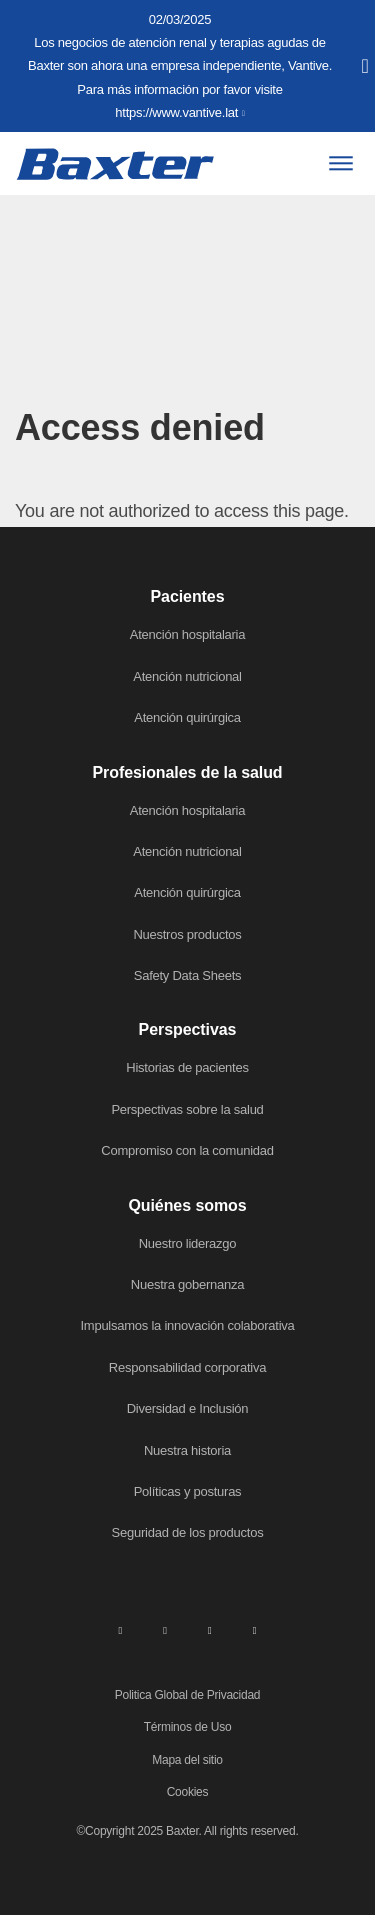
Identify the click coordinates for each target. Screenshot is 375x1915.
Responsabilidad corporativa (187, 1367)
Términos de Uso (188, 1727)
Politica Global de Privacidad (188, 1695)
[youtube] (255, 1630)
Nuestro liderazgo (188, 1243)
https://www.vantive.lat (176, 112)
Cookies (188, 1792)
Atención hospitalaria (187, 634)
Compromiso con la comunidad (187, 1150)
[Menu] (340, 163)
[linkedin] (120, 1630)
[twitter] (210, 1630)
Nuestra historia (187, 1450)
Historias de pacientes (187, 1067)
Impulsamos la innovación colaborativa (187, 1325)
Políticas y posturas (188, 1491)
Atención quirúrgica (187, 717)
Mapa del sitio (187, 1760)
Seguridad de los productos (188, 1532)
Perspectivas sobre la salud (187, 1109)
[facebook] (165, 1630)
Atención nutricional (187, 676)
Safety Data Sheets (188, 975)
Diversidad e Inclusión (188, 1408)
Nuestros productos (187, 934)
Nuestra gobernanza (187, 1284)
